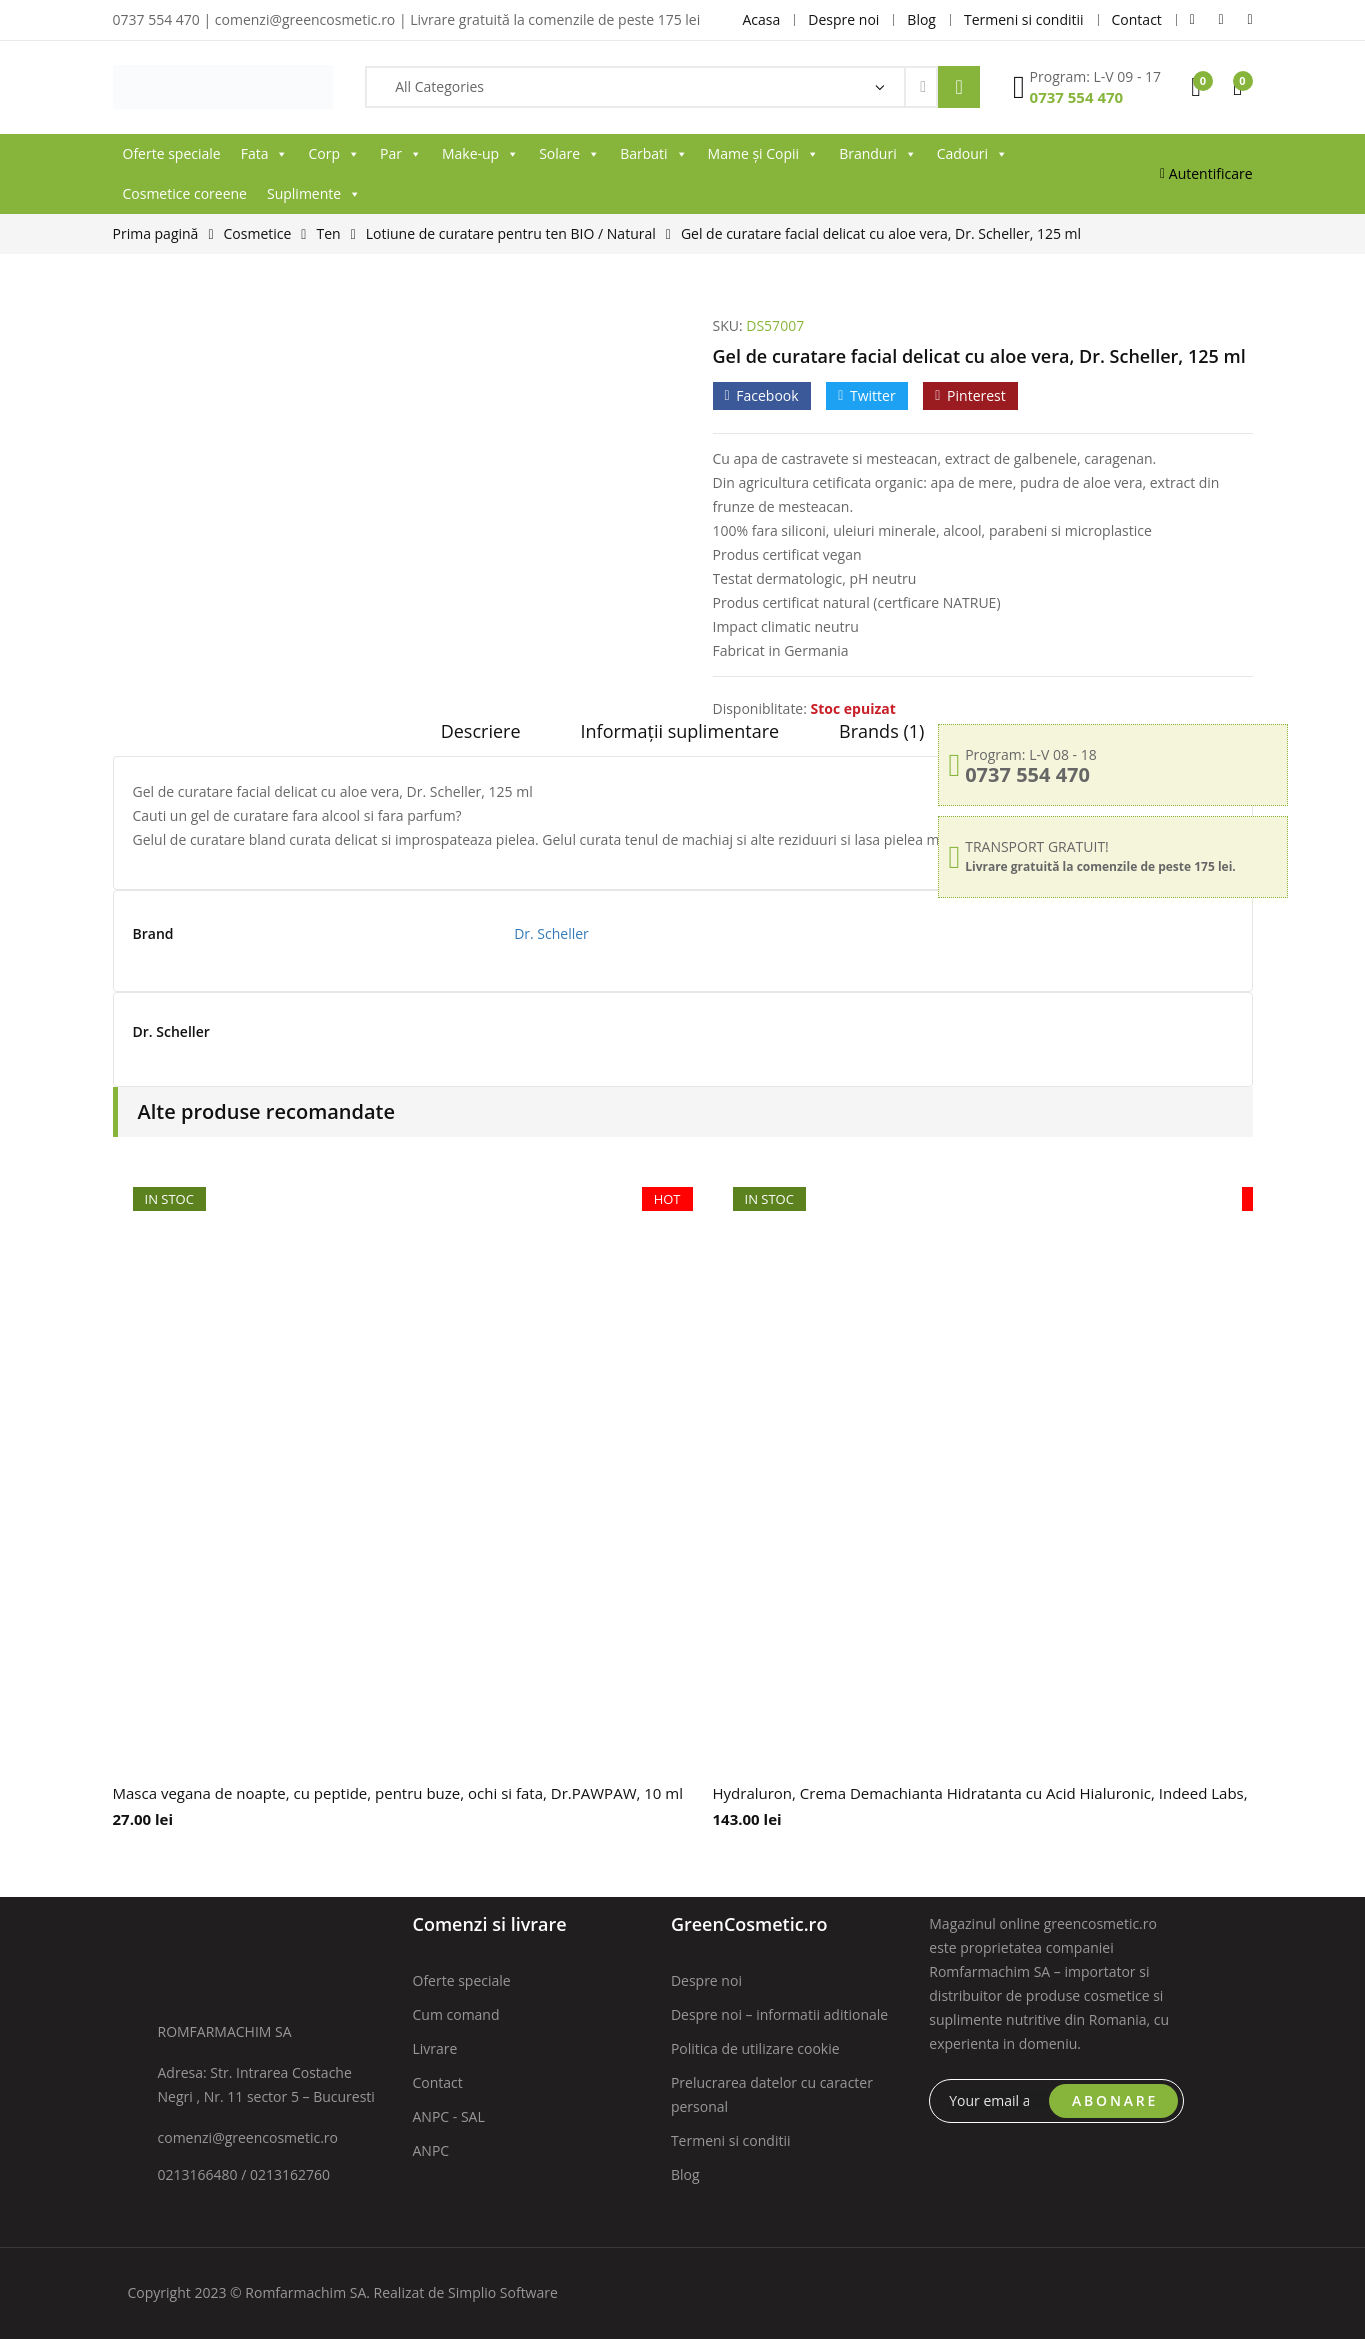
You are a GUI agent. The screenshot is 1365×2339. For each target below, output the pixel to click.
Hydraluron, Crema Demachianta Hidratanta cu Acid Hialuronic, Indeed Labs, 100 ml (1006, 1793)
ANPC (431, 2150)
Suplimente (314, 194)
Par (401, 154)
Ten (328, 233)
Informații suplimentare (680, 731)
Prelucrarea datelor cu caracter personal (772, 2094)
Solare (569, 154)
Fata (265, 154)
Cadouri (972, 154)
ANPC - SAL (449, 2116)
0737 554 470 (1077, 97)
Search (959, 87)
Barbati (653, 154)
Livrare (435, 2048)
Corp (334, 154)
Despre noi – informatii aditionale (779, 2014)
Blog (685, 2174)
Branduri (878, 154)
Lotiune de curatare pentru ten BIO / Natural (511, 233)
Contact (438, 2082)
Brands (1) (881, 731)
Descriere (481, 731)
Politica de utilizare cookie (755, 2048)
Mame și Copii (764, 154)
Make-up (480, 154)
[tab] (481, 738)
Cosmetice (258, 233)
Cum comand (456, 2014)
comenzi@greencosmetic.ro (248, 2137)
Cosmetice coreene (185, 193)
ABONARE (1115, 2100)
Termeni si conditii (731, 2140)
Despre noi (706, 1980)
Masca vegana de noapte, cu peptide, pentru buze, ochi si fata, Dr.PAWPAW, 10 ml (398, 1793)
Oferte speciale (172, 153)
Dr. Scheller (551, 933)
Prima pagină (156, 233)
